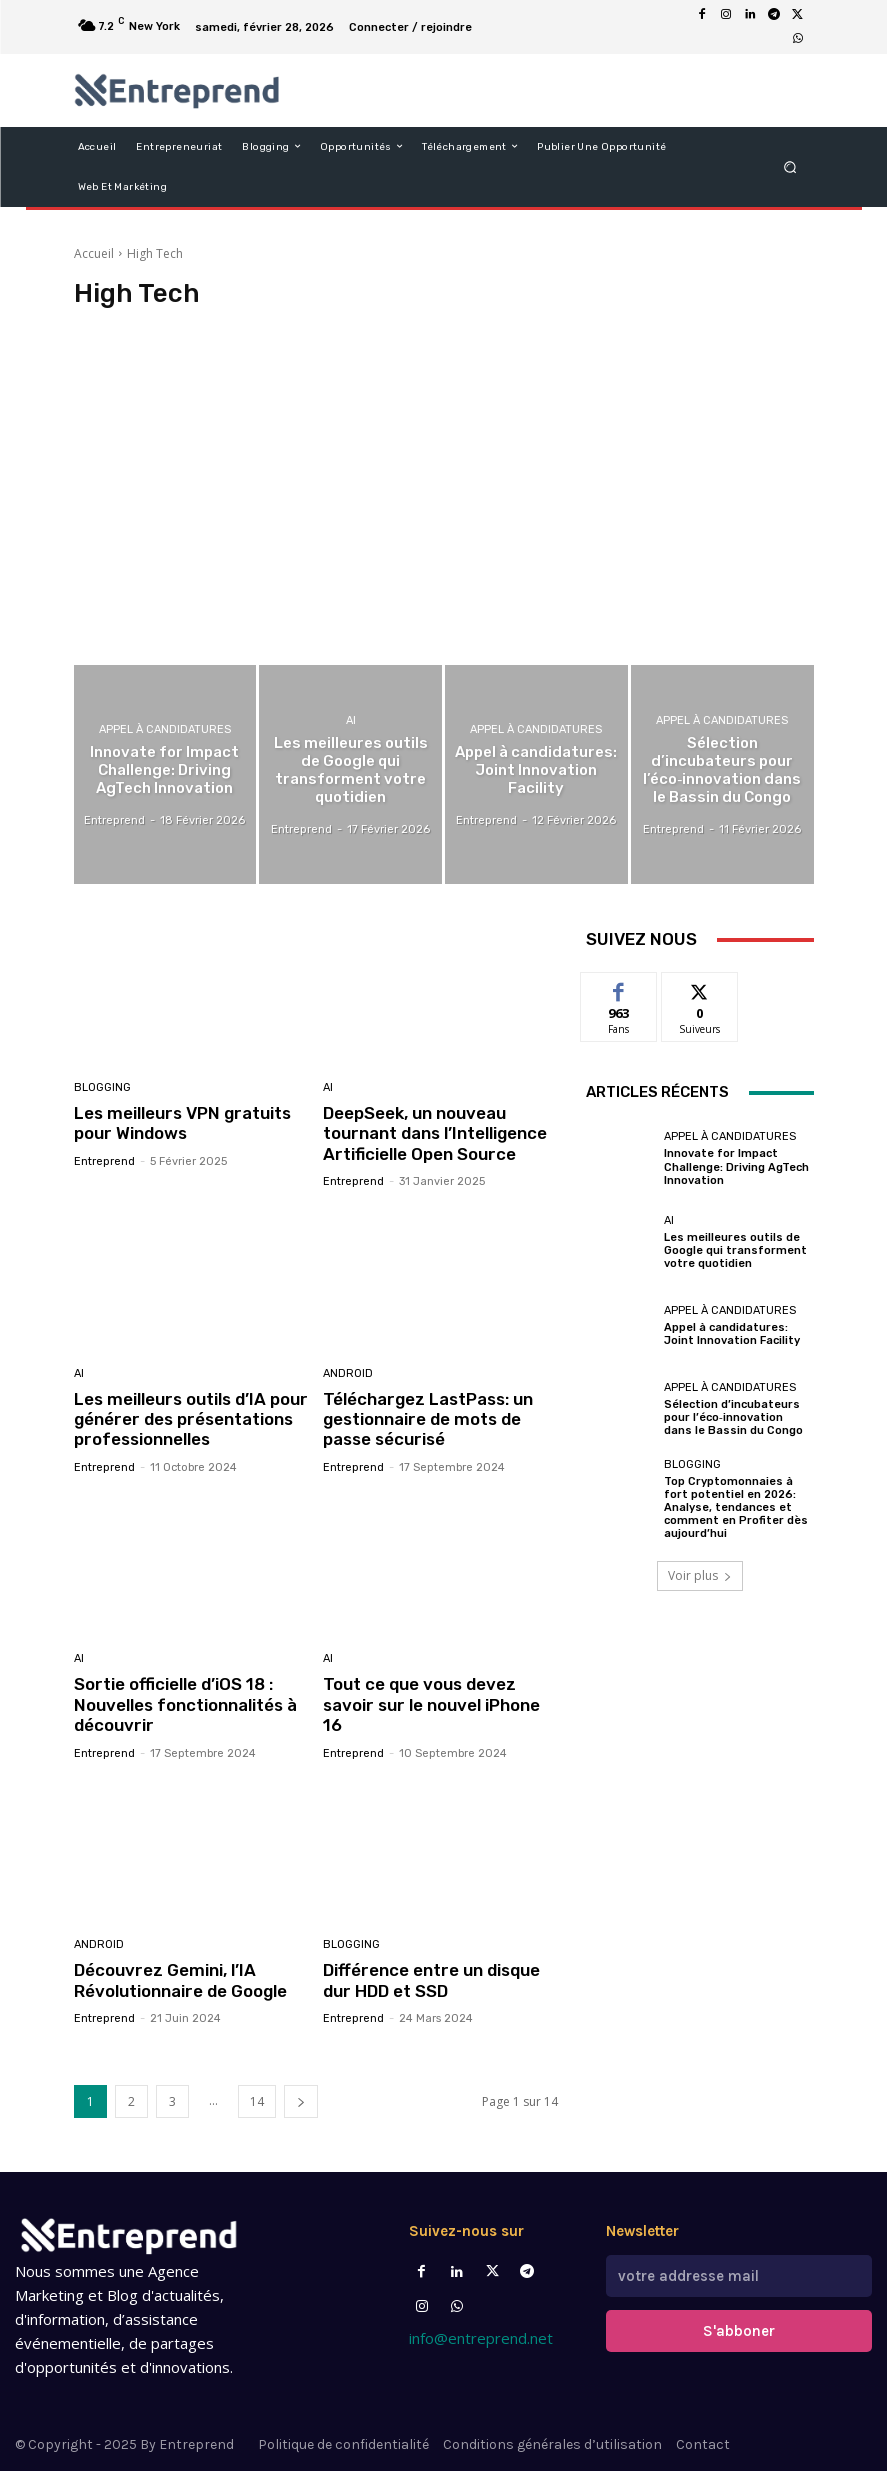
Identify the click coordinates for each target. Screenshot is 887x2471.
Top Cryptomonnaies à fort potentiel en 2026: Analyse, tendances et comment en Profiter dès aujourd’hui (736, 1508)
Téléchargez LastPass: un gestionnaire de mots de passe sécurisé (428, 1419)
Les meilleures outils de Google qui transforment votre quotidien (735, 1250)
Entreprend (104, 1161)
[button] (789, 166)
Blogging (102, 1087)
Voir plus (700, 1575)
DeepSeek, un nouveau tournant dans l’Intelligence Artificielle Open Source (435, 1133)
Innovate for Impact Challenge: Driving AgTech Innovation (736, 1166)
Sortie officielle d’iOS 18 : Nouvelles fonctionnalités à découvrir (185, 1704)
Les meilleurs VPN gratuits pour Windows (182, 1123)
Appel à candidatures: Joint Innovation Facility (732, 1334)
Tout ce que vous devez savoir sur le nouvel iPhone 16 (431, 1704)
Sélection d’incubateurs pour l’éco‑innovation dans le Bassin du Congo (733, 1417)
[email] (739, 2276)
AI (351, 720)
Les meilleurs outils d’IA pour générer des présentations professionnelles (191, 1419)
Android (348, 1373)
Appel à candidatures (165, 729)
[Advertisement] (444, 490)
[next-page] (301, 2101)
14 (257, 2101)
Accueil (94, 253)
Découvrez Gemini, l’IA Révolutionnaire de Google (180, 1980)
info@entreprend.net (481, 2338)
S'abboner (739, 2331)
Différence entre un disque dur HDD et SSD (431, 1980)
